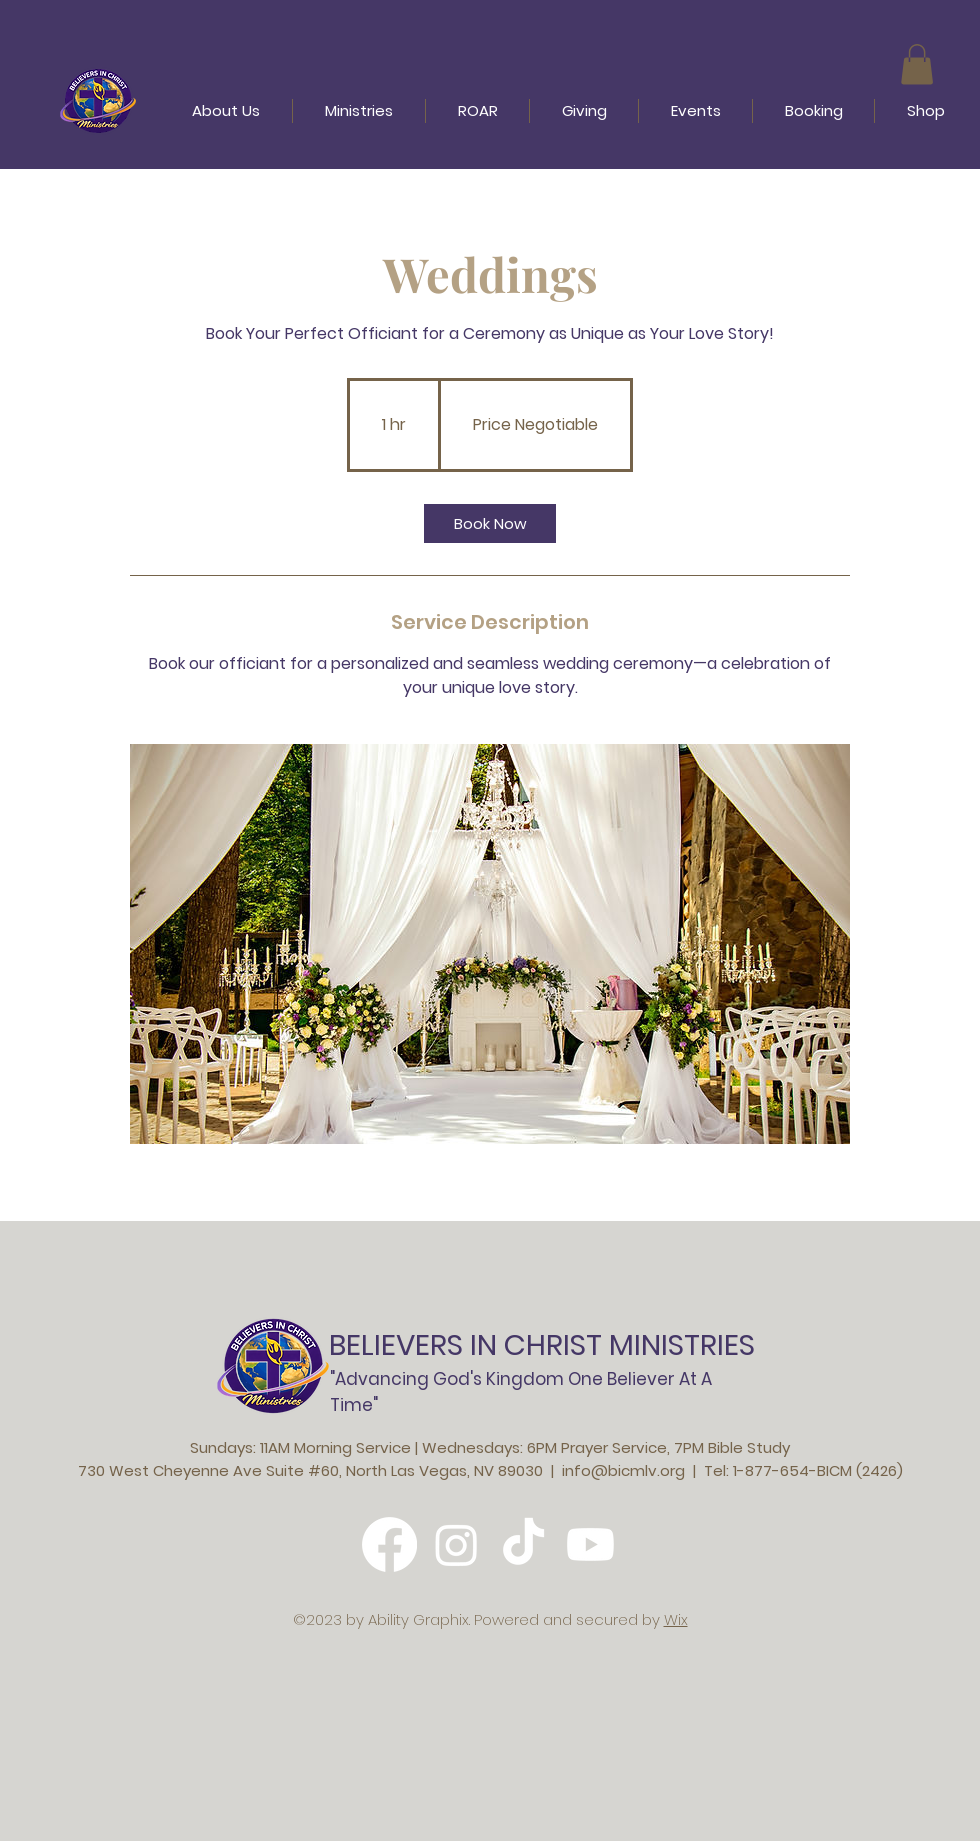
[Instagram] (456, 1544)
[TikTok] (523, 1544)
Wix (676, 1619)
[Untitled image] (490, 944)
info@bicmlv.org (623, 1470)
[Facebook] (389, 1544)
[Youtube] (590, 1544)
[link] (490, 523)
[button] (917, 64)
